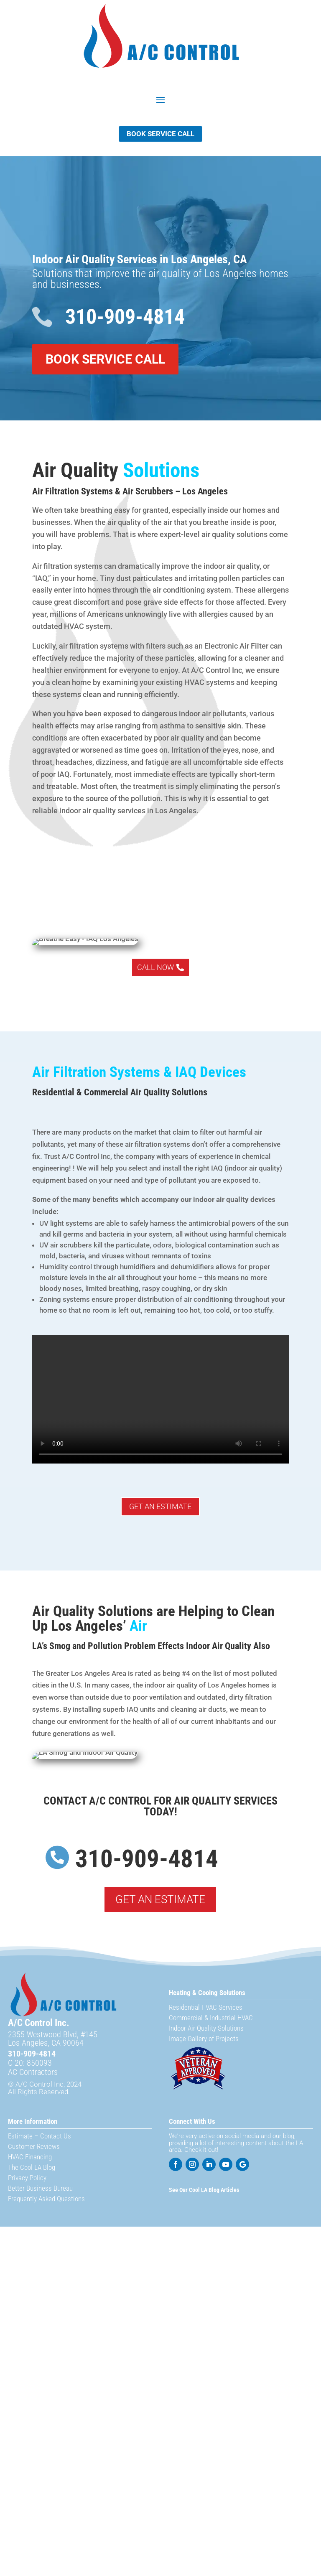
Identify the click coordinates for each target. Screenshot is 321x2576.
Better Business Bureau (40, 2188)
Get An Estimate (160, 1506)
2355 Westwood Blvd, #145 (52, 2034)
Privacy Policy (27, 2178)
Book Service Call (160, 134)
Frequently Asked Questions (46, 2198)
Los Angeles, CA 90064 (46, 2043)
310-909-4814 (125, 317)
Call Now (155, 967)
